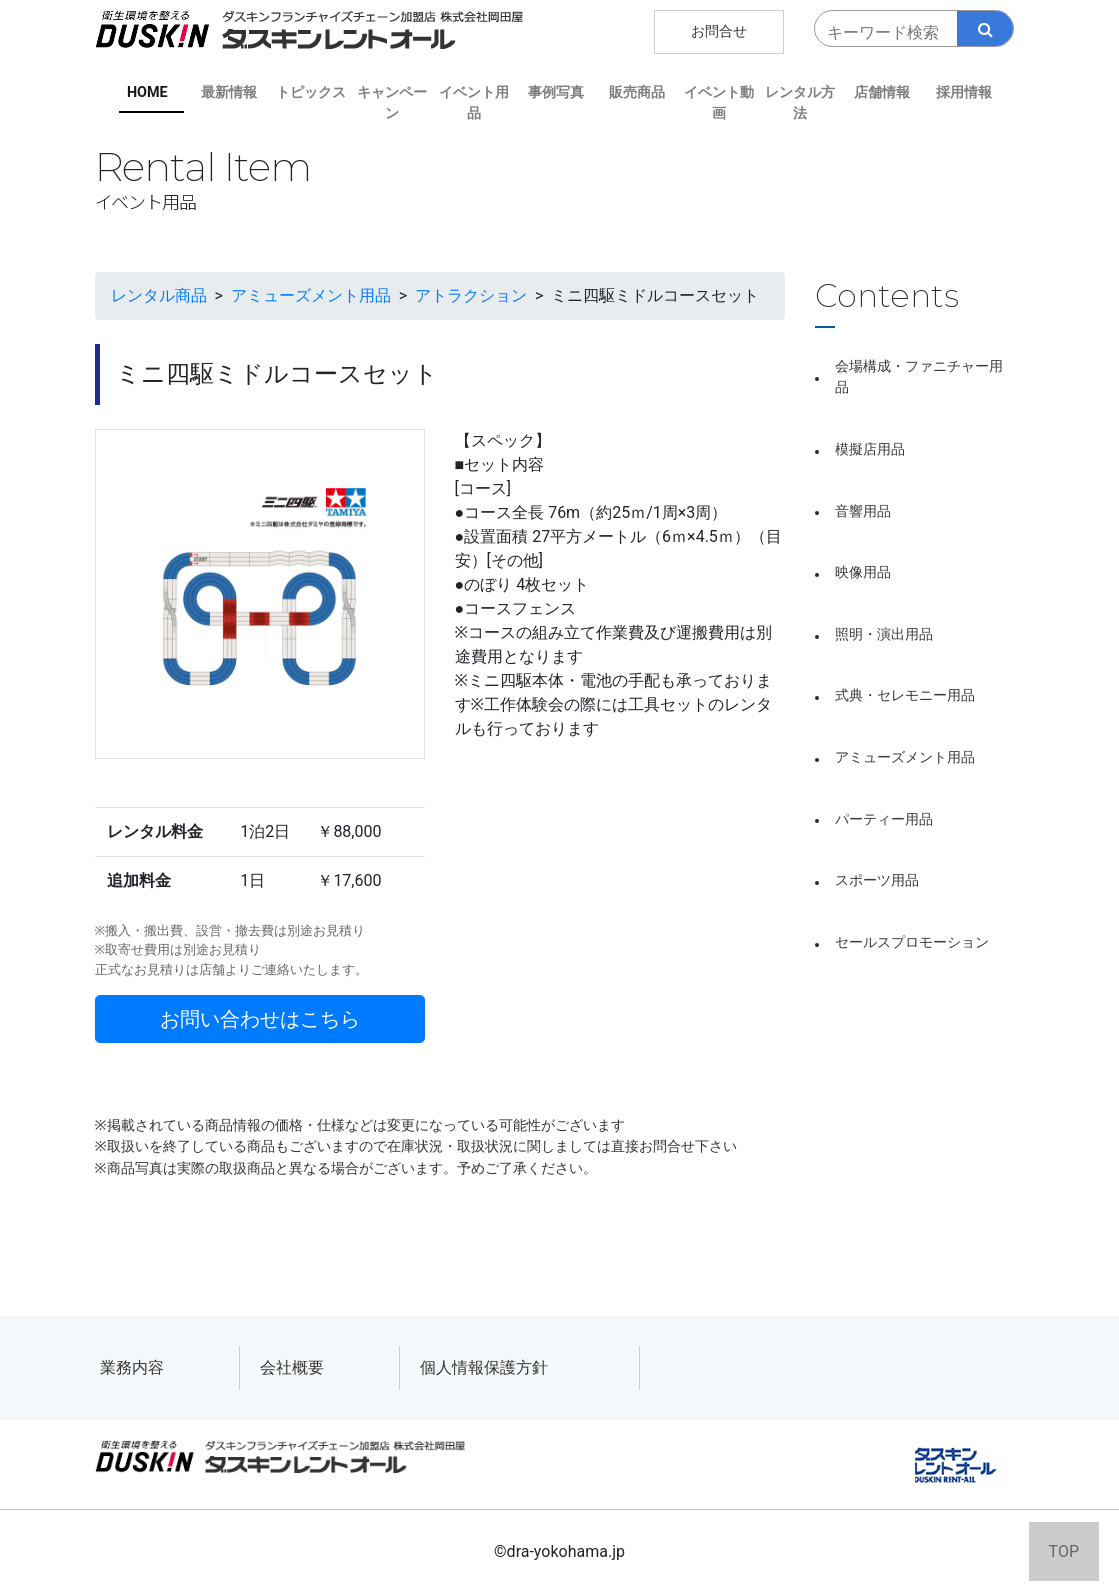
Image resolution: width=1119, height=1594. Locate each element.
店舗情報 (882, 92)
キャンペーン (392, 103)
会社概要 (292, 1367)
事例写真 (556, 92)
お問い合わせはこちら (260, 1019)
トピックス (311, 92)
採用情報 (964, 92)
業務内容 (132, 1367)
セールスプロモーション (912, 942)
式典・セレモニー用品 (905, 695)
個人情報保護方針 (484, 1367)
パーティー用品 (884, 819)
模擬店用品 (870, 449)
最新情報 (229, 92)
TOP (1064, 1551)
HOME (147, 92)
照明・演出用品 (884, 634)
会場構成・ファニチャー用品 (919, 377)
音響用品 (863, 511)
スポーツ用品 (877, 880)
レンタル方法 (800, 103)
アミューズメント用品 (905, 757)
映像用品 (863, 572)
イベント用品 (474, 103)
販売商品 (637, 92)
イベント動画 (719, 103)
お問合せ (719, 31)
